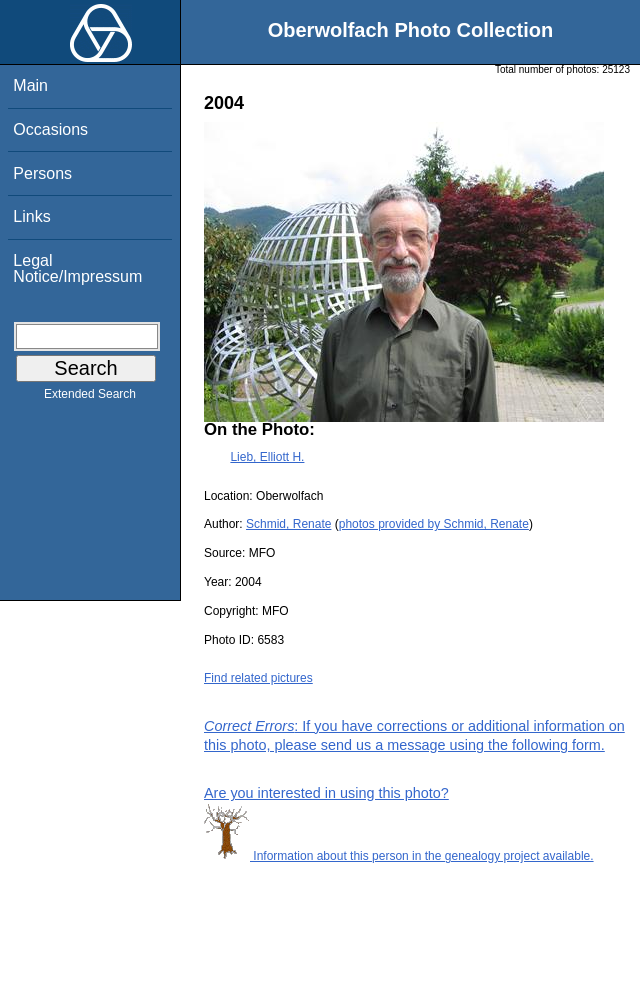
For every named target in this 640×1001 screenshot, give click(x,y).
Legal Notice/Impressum (77, 268)
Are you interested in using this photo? (326, 793)
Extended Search (90, 398)
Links (31, 216)
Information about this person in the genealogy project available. (399, 856)
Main (30, 85)
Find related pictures (258, 678)
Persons (42, 173)
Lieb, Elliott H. (267, 457)
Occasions (50, 129)
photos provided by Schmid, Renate (434, 524)
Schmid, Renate (288, 524)
